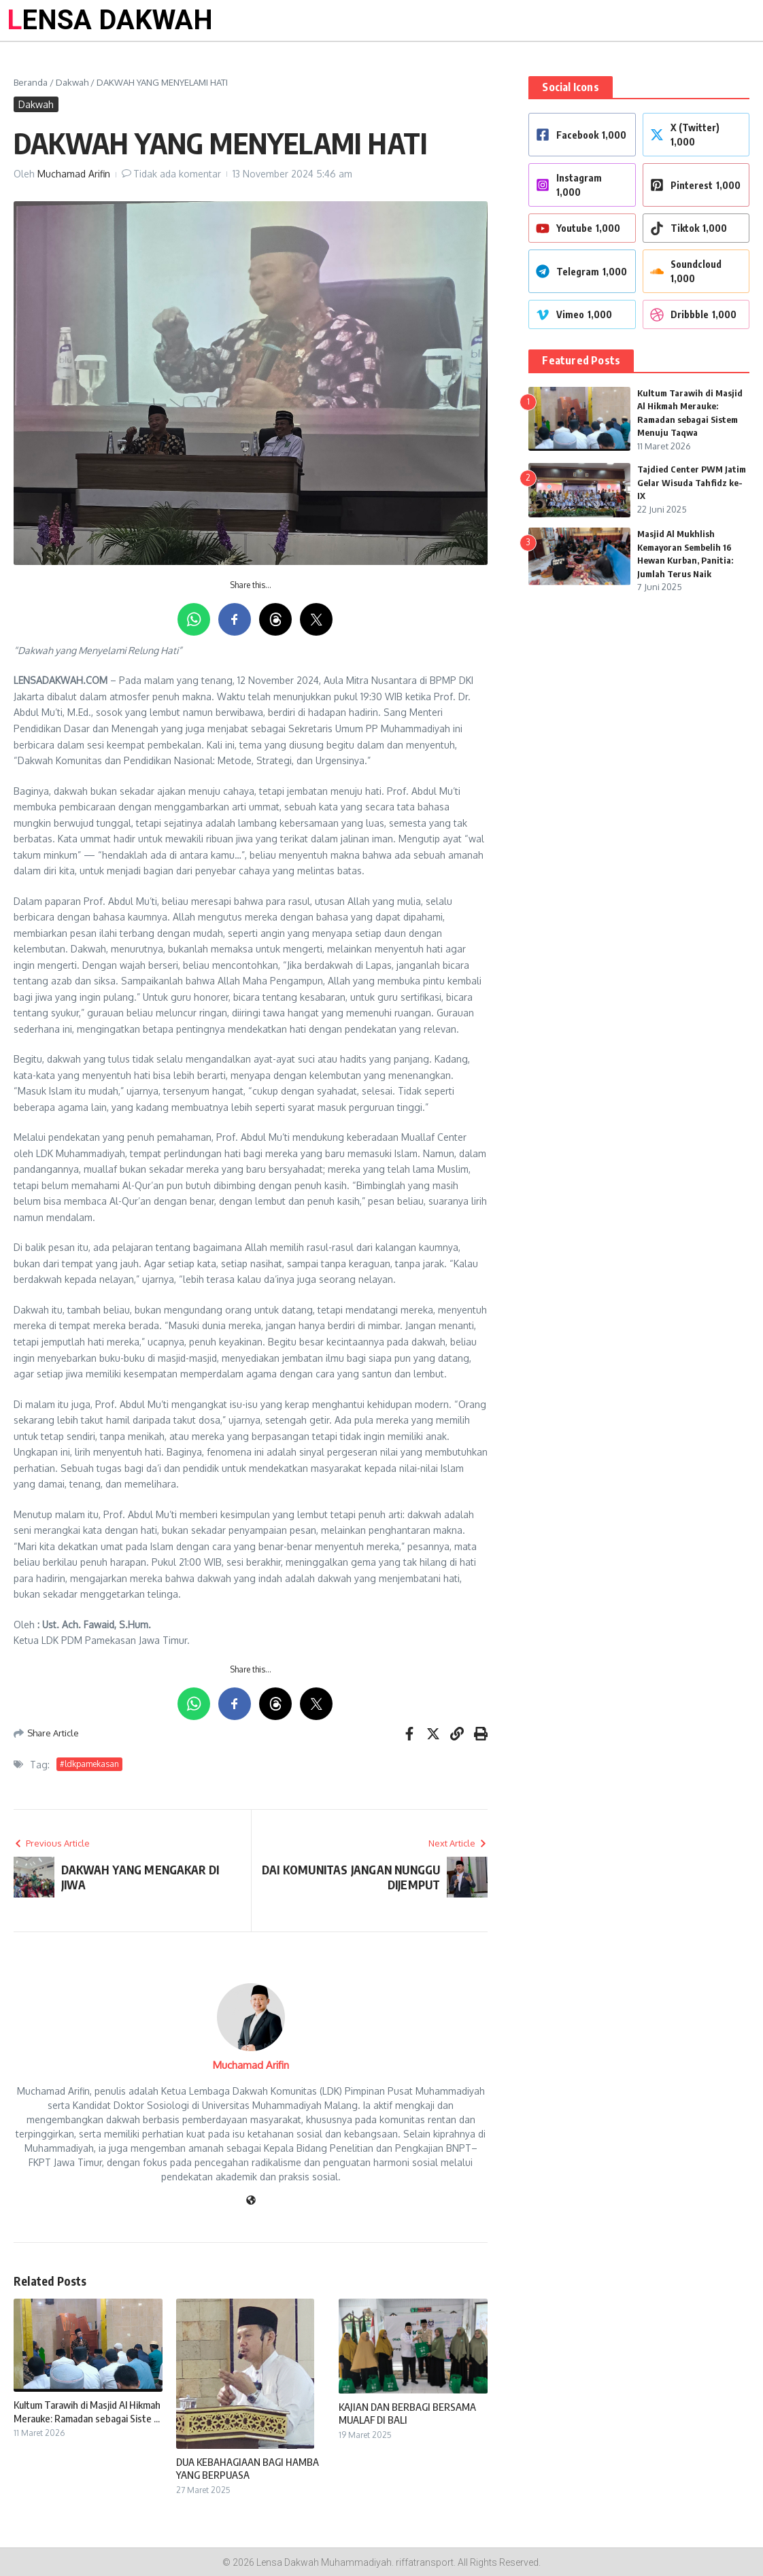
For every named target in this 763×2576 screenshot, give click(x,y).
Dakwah (72, 82)
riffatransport (425, 2562)
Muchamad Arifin (73, 173)
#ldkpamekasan (89, 1764)
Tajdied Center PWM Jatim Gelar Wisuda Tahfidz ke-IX (691, 482)
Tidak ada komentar (177, 173)
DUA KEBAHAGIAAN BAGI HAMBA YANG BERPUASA (247, 2468)
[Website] (251, 2201)
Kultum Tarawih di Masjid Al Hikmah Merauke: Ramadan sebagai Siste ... (87, 2411)
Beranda (31, 82)
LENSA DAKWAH (110, 20)
